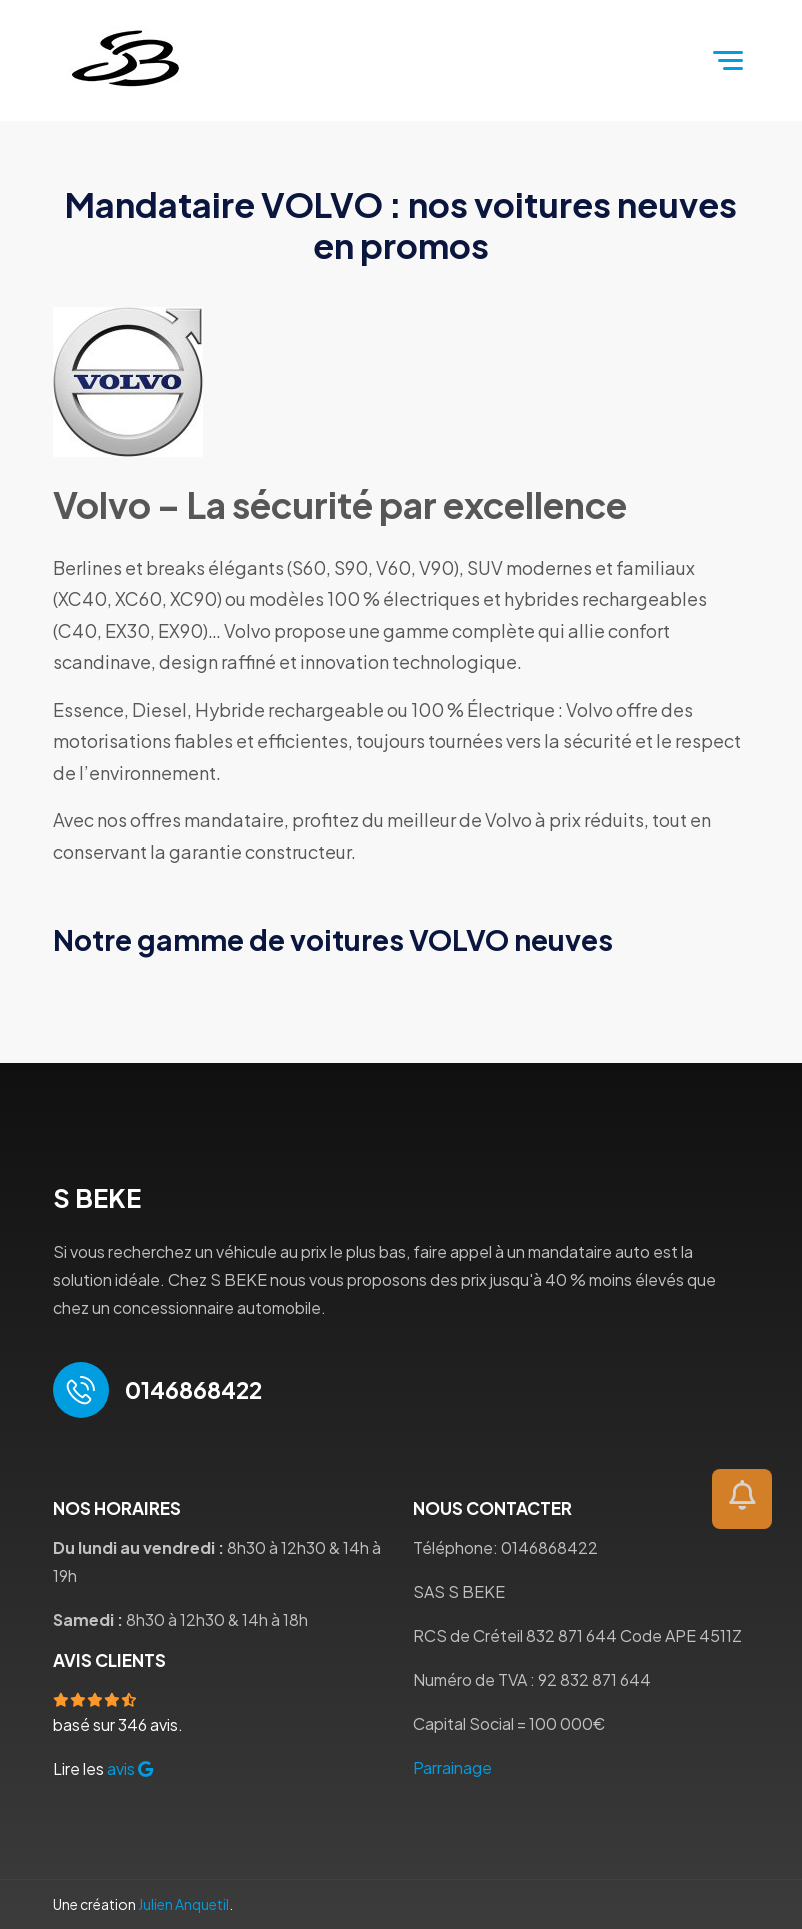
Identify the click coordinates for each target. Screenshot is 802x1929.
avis (130, 1768)
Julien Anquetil (183, 1904)
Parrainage (452, 1767)
